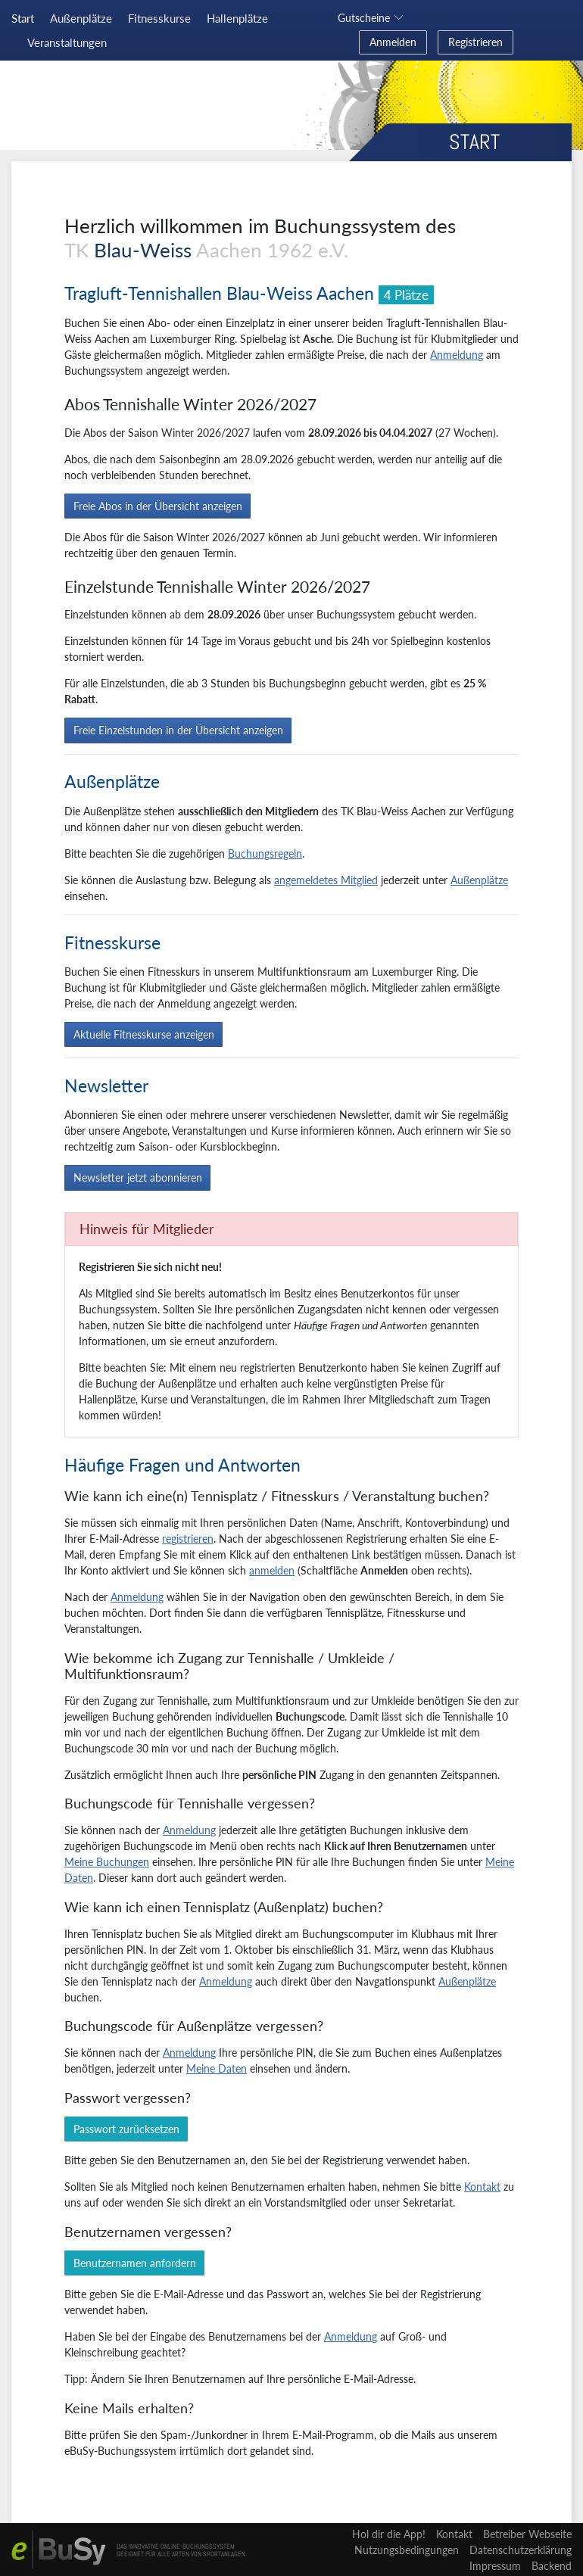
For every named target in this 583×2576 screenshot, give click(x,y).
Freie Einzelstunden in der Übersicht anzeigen (178, 730)
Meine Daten (216, 2068)
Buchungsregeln (265, 853)
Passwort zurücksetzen (126, 2129)
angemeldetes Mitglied (326, 880)
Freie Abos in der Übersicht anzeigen (157, 506)
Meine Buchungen (106, 1861)
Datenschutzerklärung (520, 2549)
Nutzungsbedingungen (406, 2549)
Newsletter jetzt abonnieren (137, 1177)
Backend (552, 2565)
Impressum (495, 2565)
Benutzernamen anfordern (134, 2263)
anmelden (272, 1570)
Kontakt (482, 2186)
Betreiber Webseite (527, 2534)
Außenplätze (479, 880)
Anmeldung (456, 354)
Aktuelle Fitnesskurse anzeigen (143, 1034)
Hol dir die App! (389, 2534)
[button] (373, 18)
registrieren (188, 1538)
